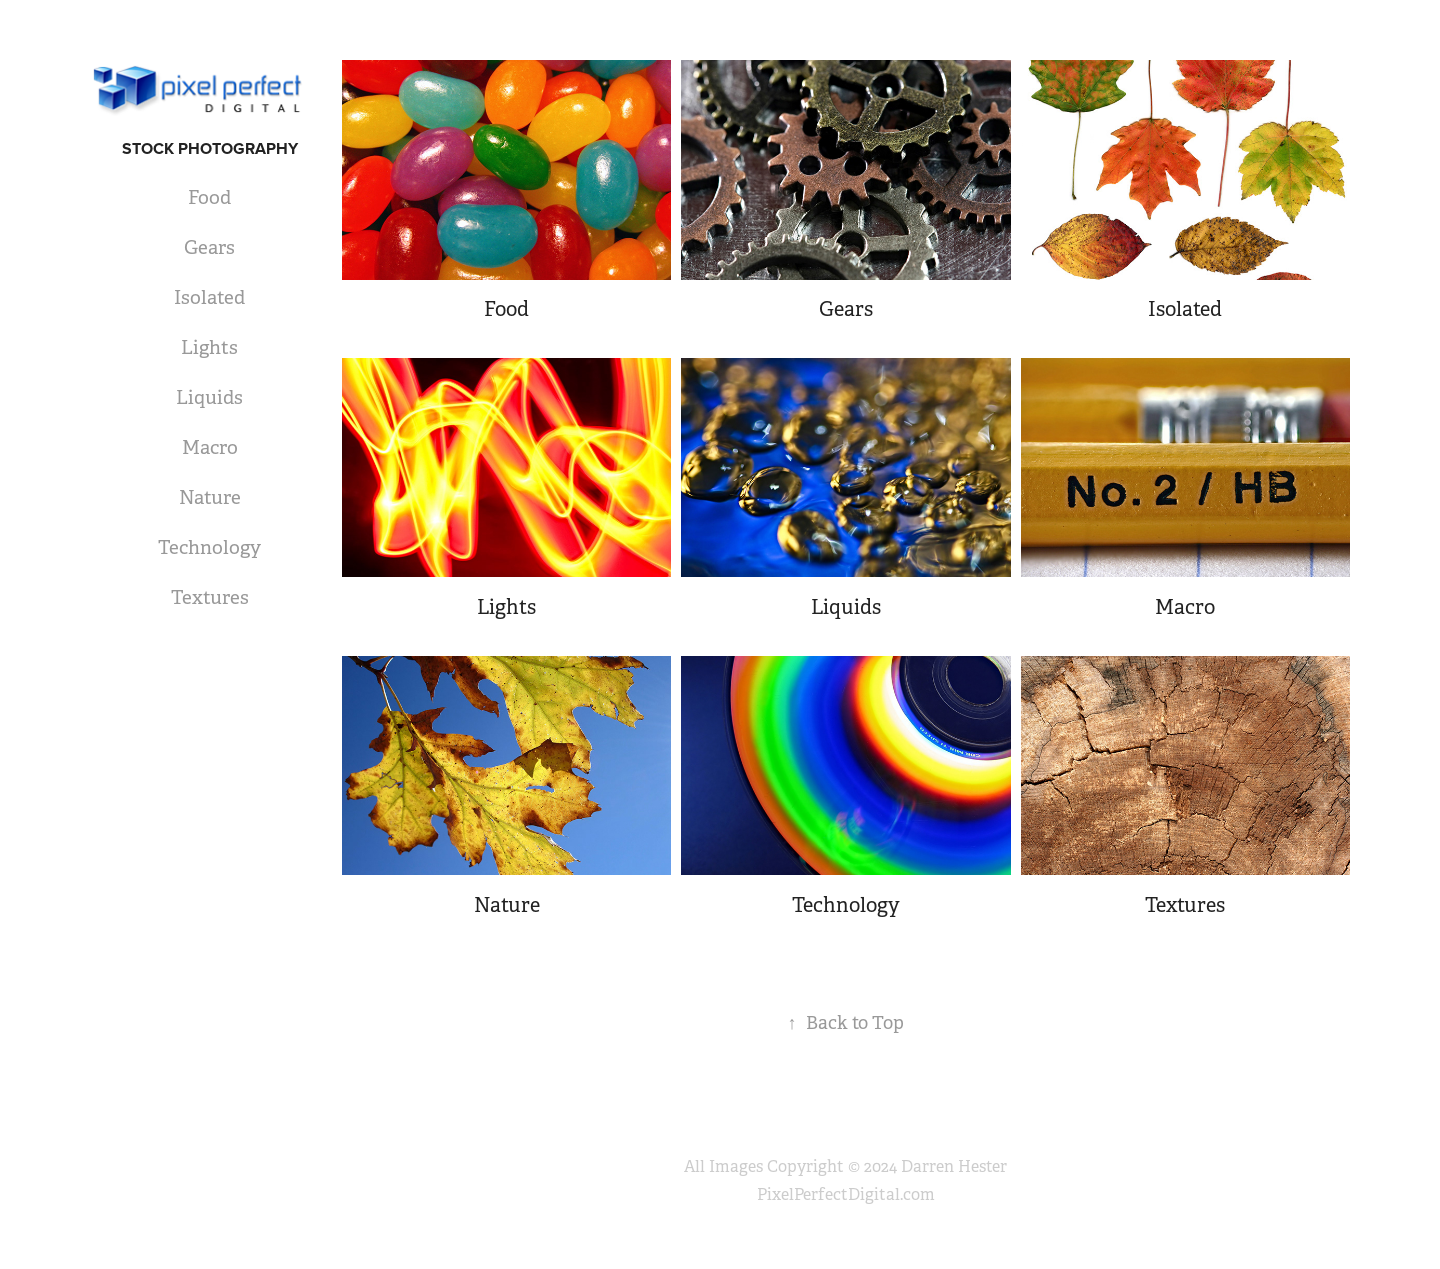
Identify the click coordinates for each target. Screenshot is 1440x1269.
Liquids (209, 398)
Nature (210, 498)
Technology (209, 548)
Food (209, 198)
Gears (209, 248)
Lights (209, 348)
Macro (210, 448)
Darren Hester (954, 1166)
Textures (210, 598)
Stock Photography (210, 148)
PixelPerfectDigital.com (846, 1194)
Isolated (209, 298)
